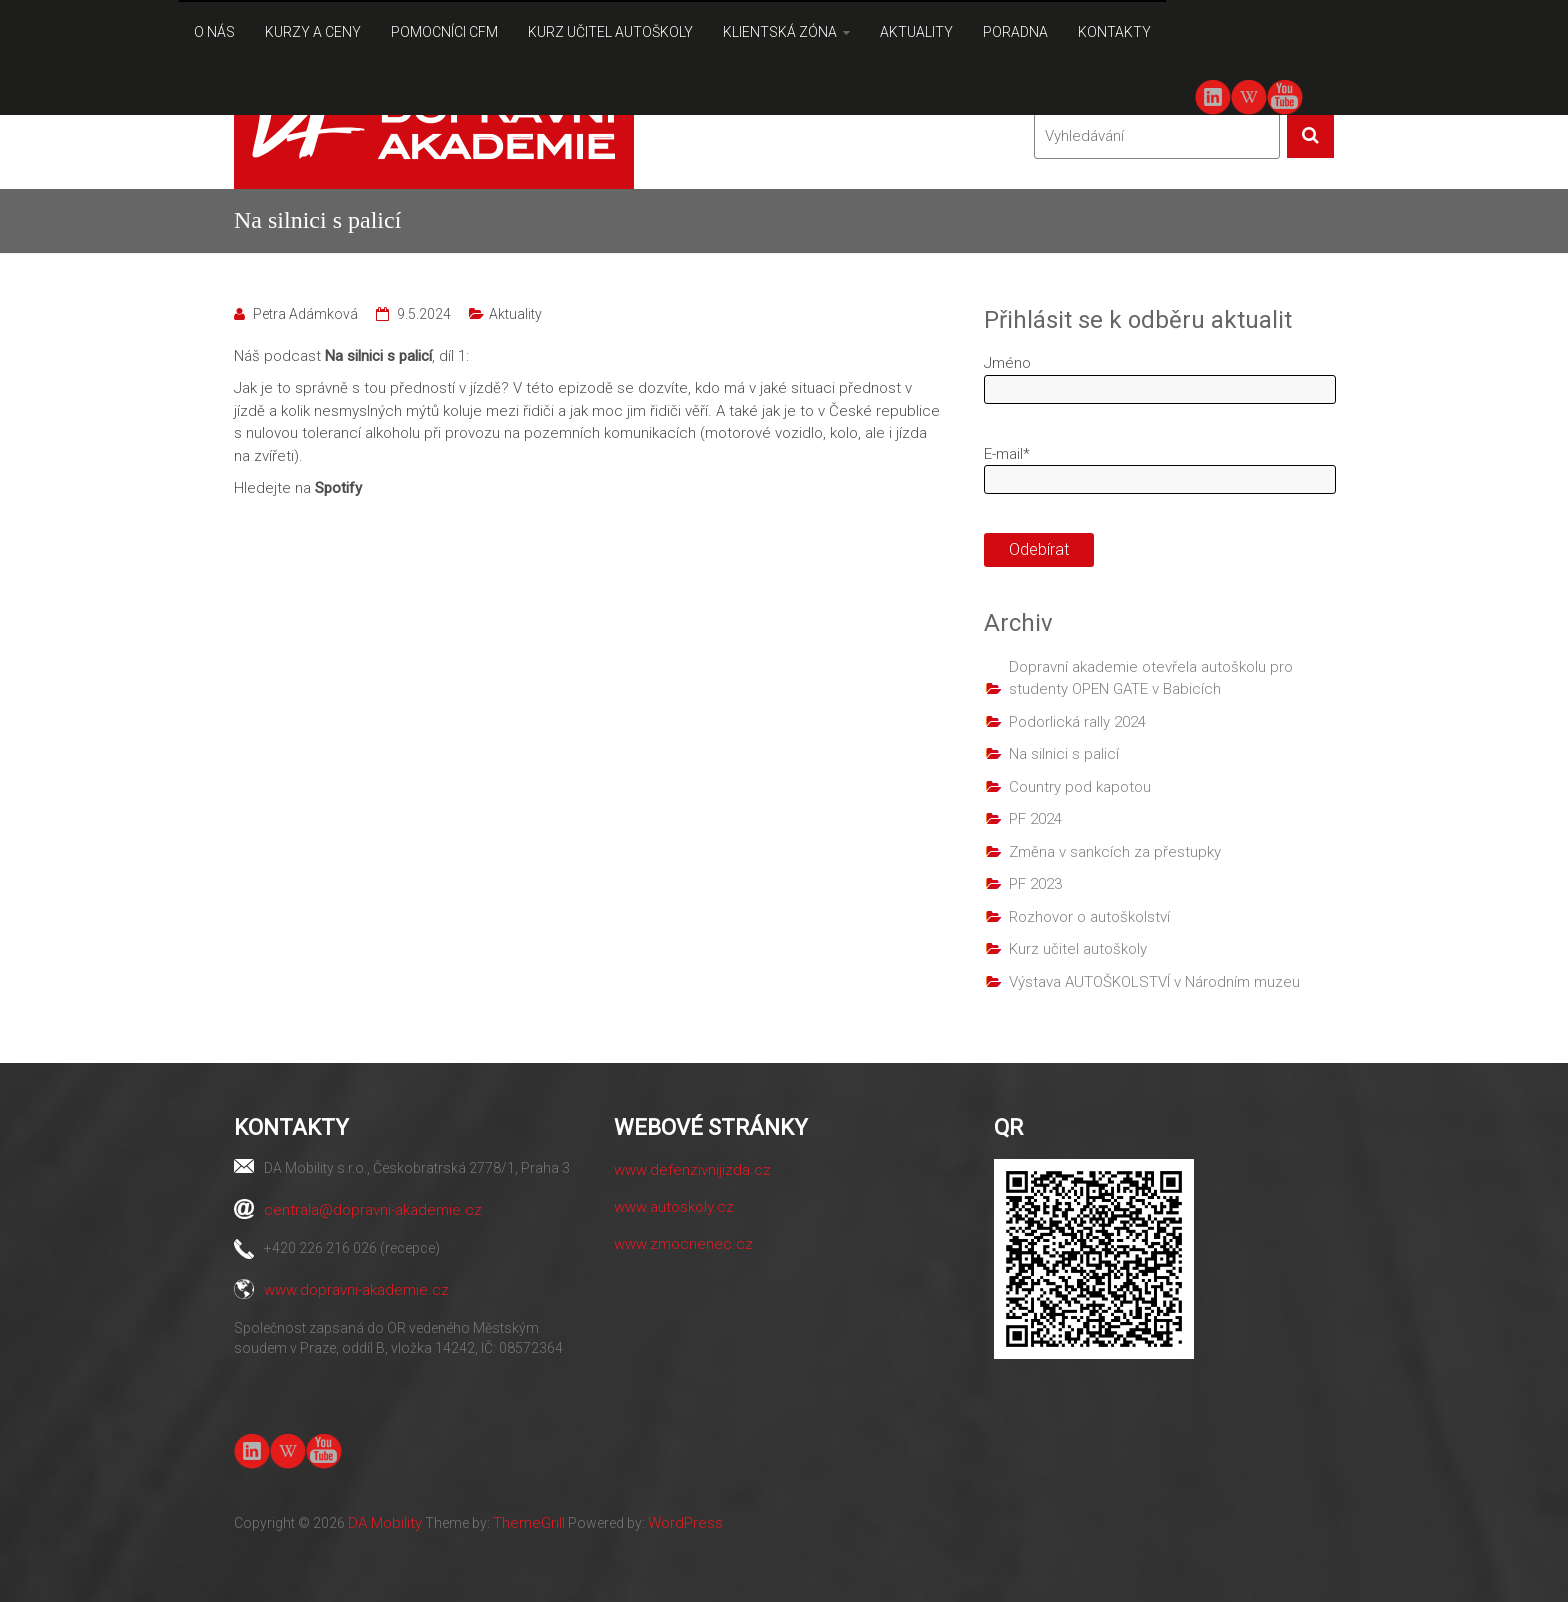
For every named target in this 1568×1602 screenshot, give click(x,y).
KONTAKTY (1114, 32)
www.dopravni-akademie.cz (356, 1290)
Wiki (1249, 97)
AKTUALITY (916, 32)
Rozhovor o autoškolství (1089, 917)
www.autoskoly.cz (674, 1207)
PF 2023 (1035, 884)
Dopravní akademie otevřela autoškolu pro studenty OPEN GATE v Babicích (1151, 678)
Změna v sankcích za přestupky (1115, 852)
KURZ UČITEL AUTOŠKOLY (610, 32)
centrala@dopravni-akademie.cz (373, 1210)
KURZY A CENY (313, 32)
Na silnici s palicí (1064, 754)
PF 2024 (1035, 819)
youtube (1284, 95)
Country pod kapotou (1080, 787)
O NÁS (214, 32)
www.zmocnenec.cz (683, 1244)
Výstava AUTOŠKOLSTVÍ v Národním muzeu (1154, 982)
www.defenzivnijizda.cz (692, 1170)
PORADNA (1015, 32)
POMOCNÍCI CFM (444, 32)
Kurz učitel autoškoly (1078, 949)
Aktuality (515, 314)
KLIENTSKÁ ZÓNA (780, 32)
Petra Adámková (305, 314)
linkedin (1213, 97)
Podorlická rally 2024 (1077, 722)
